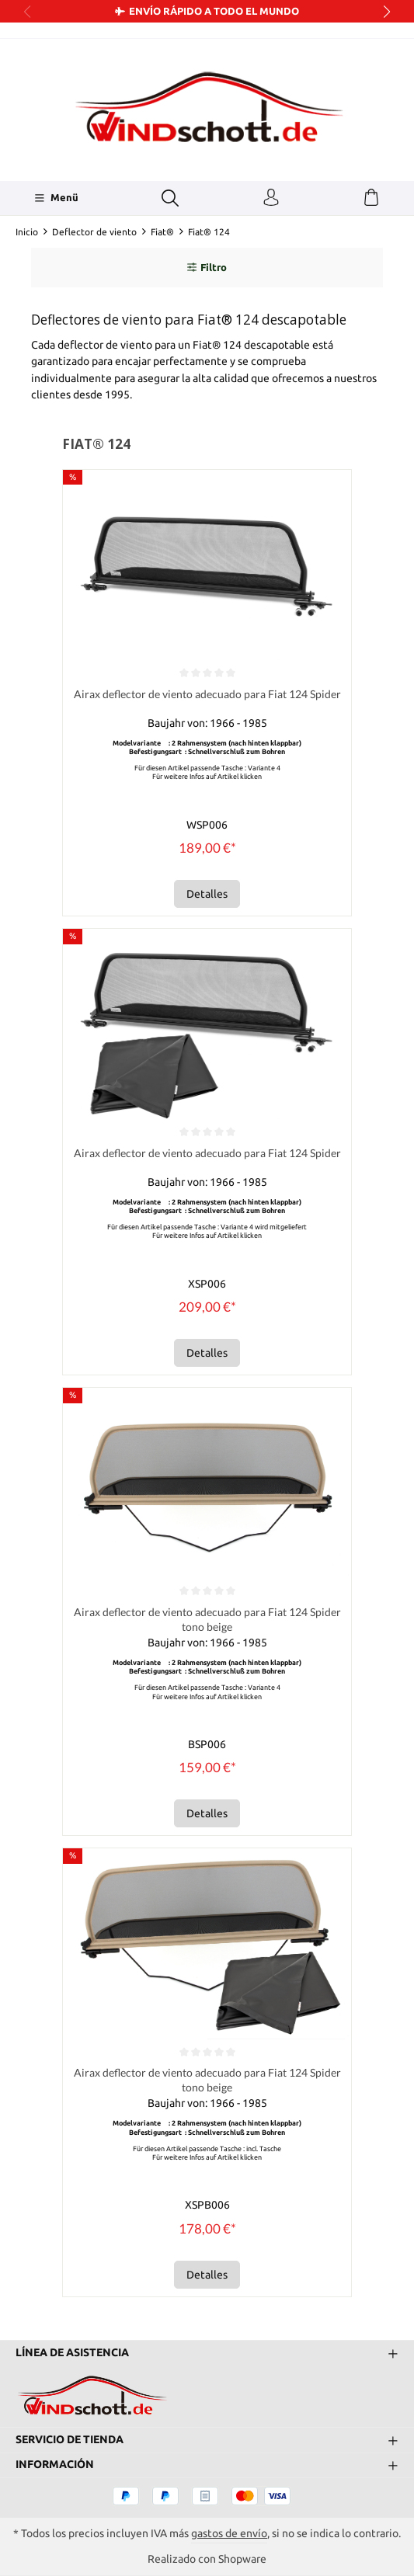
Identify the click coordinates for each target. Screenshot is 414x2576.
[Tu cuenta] (271, 198)
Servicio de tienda (70, 2439)
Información (55, 2464)
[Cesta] (371, 198)
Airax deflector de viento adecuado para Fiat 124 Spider (207, 694)
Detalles (207, 894)
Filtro (207, 267)
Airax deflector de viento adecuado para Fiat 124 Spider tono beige (207, 1620)
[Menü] (56, 198)
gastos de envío (229, 2533)
